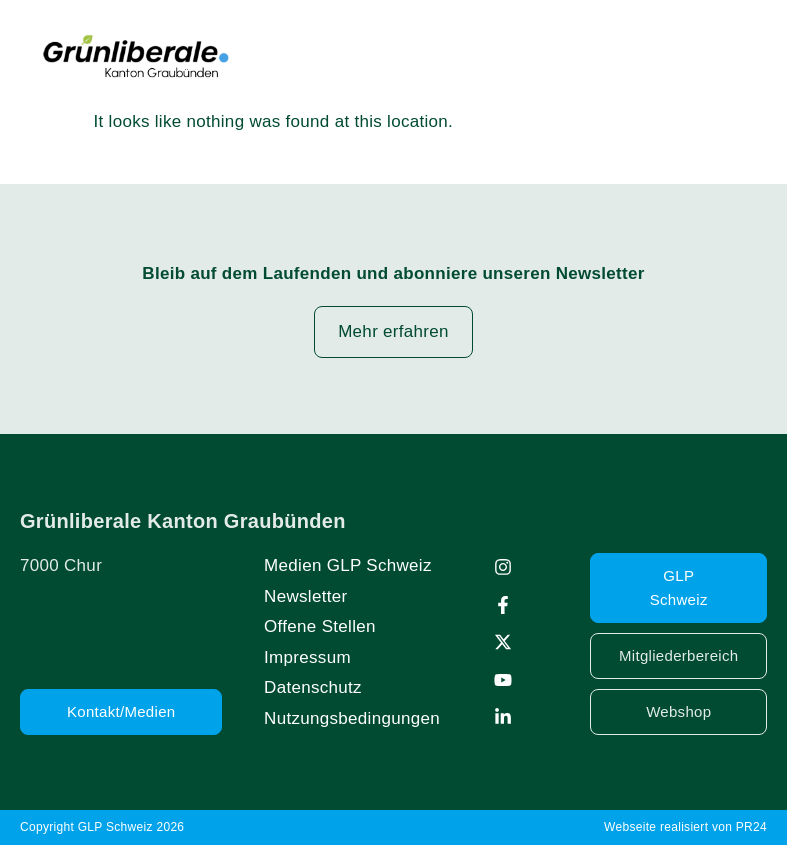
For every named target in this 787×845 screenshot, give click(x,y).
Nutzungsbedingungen (352, 718)
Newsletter (305, 596)
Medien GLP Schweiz (348, 565)
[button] (749, 54)
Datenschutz (313, 687)
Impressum (307, 657)
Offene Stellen (320, 626)
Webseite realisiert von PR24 (685, 827)
